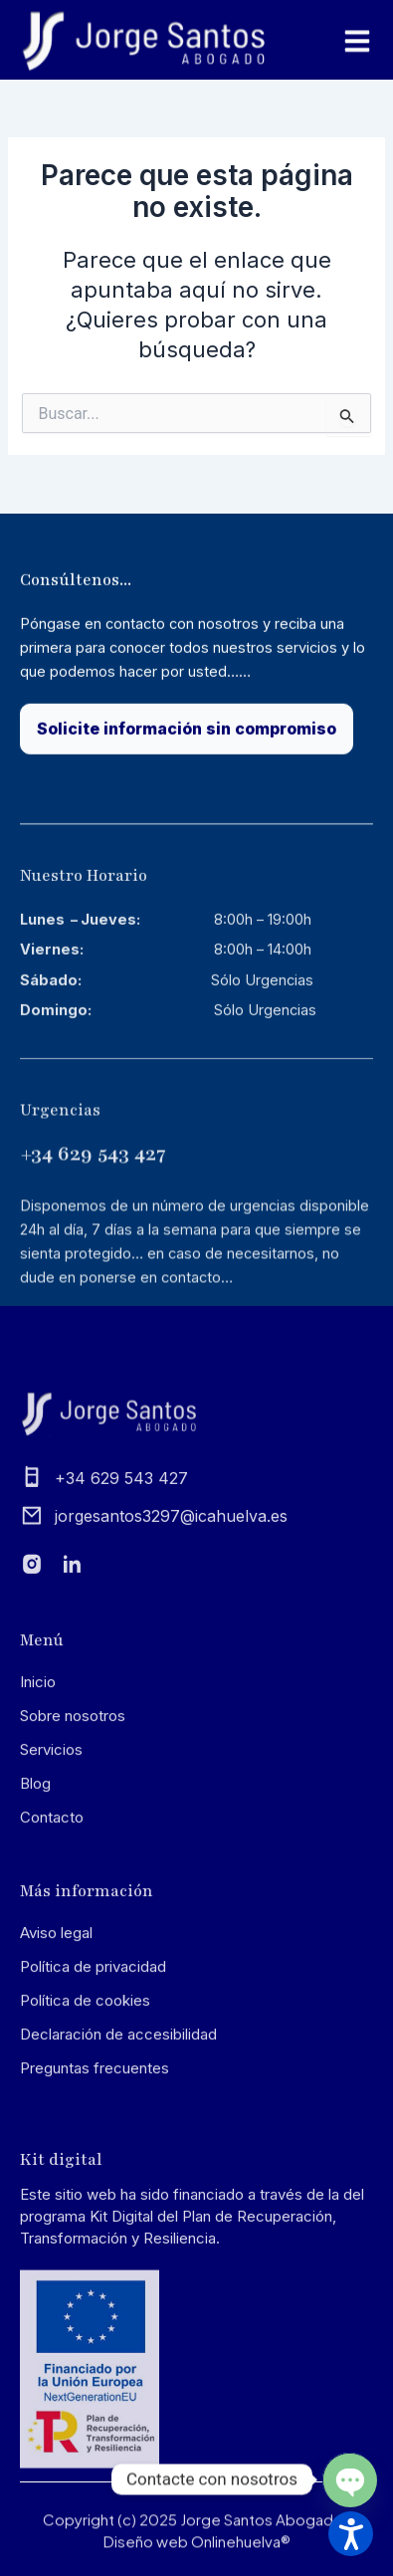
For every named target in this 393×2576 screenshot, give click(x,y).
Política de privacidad (93, 2078)
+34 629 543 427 (93, 1282)
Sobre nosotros (72, 1828)
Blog (35, 1895)
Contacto (52, 1929)
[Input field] (348, 414)
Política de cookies (85, 2112)
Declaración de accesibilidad (118, 2146)
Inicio (38, 1794)
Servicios (51, 1861)
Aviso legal (56, 2045)
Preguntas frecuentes (94, 2180)
